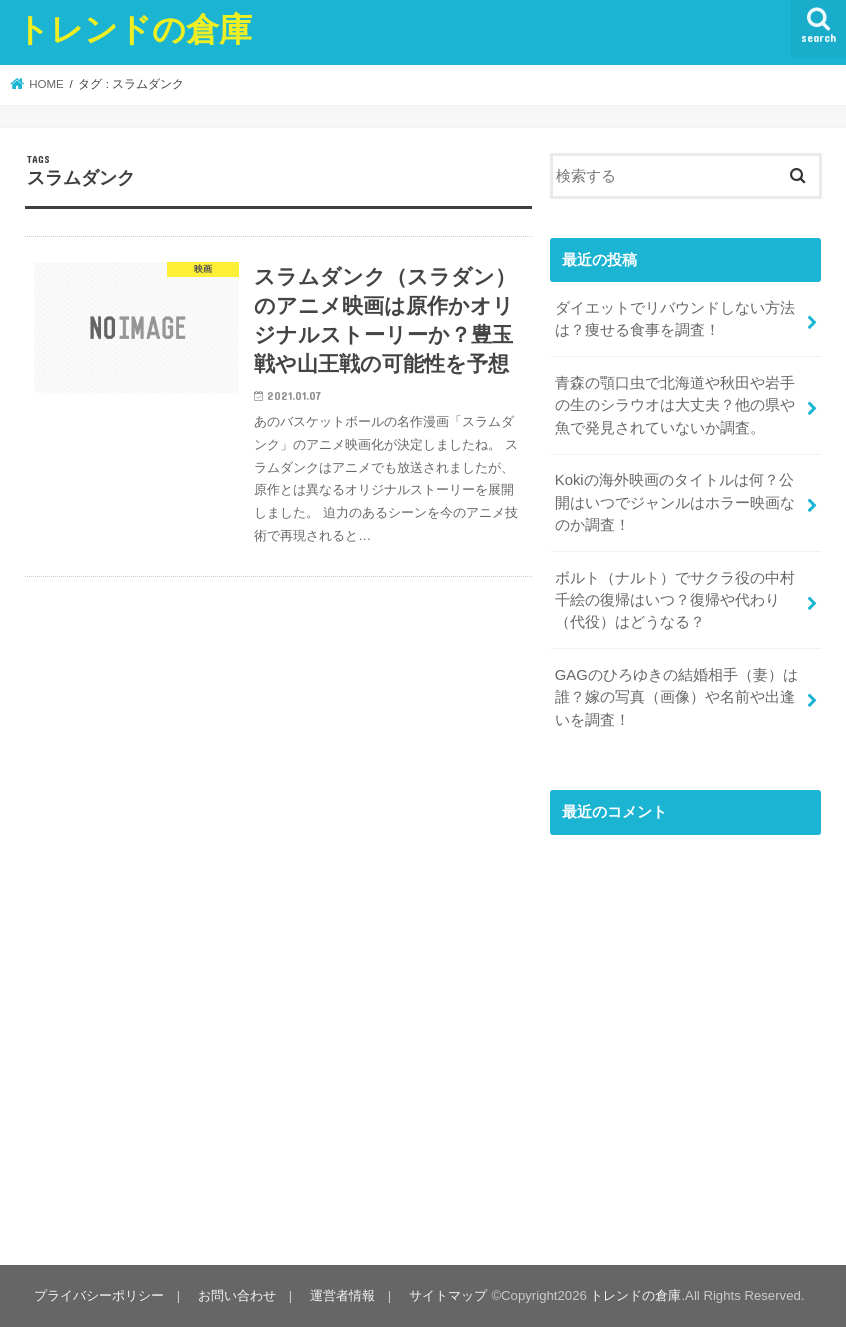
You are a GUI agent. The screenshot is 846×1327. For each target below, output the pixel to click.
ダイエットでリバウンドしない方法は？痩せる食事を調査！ (675, 319)
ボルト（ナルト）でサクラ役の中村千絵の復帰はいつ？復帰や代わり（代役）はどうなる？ (675, 600)
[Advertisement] (685, 1049)
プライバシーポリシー (99, 1295)
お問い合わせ (237, 1295)
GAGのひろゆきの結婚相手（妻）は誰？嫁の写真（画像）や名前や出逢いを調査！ (676, 697)
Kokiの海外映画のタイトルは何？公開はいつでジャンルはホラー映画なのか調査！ (675, 502)
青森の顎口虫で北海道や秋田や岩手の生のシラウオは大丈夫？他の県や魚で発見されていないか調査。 (675, 405)
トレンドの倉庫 (134, 28)
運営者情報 (342, 1295)
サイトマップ (448, 1295)
